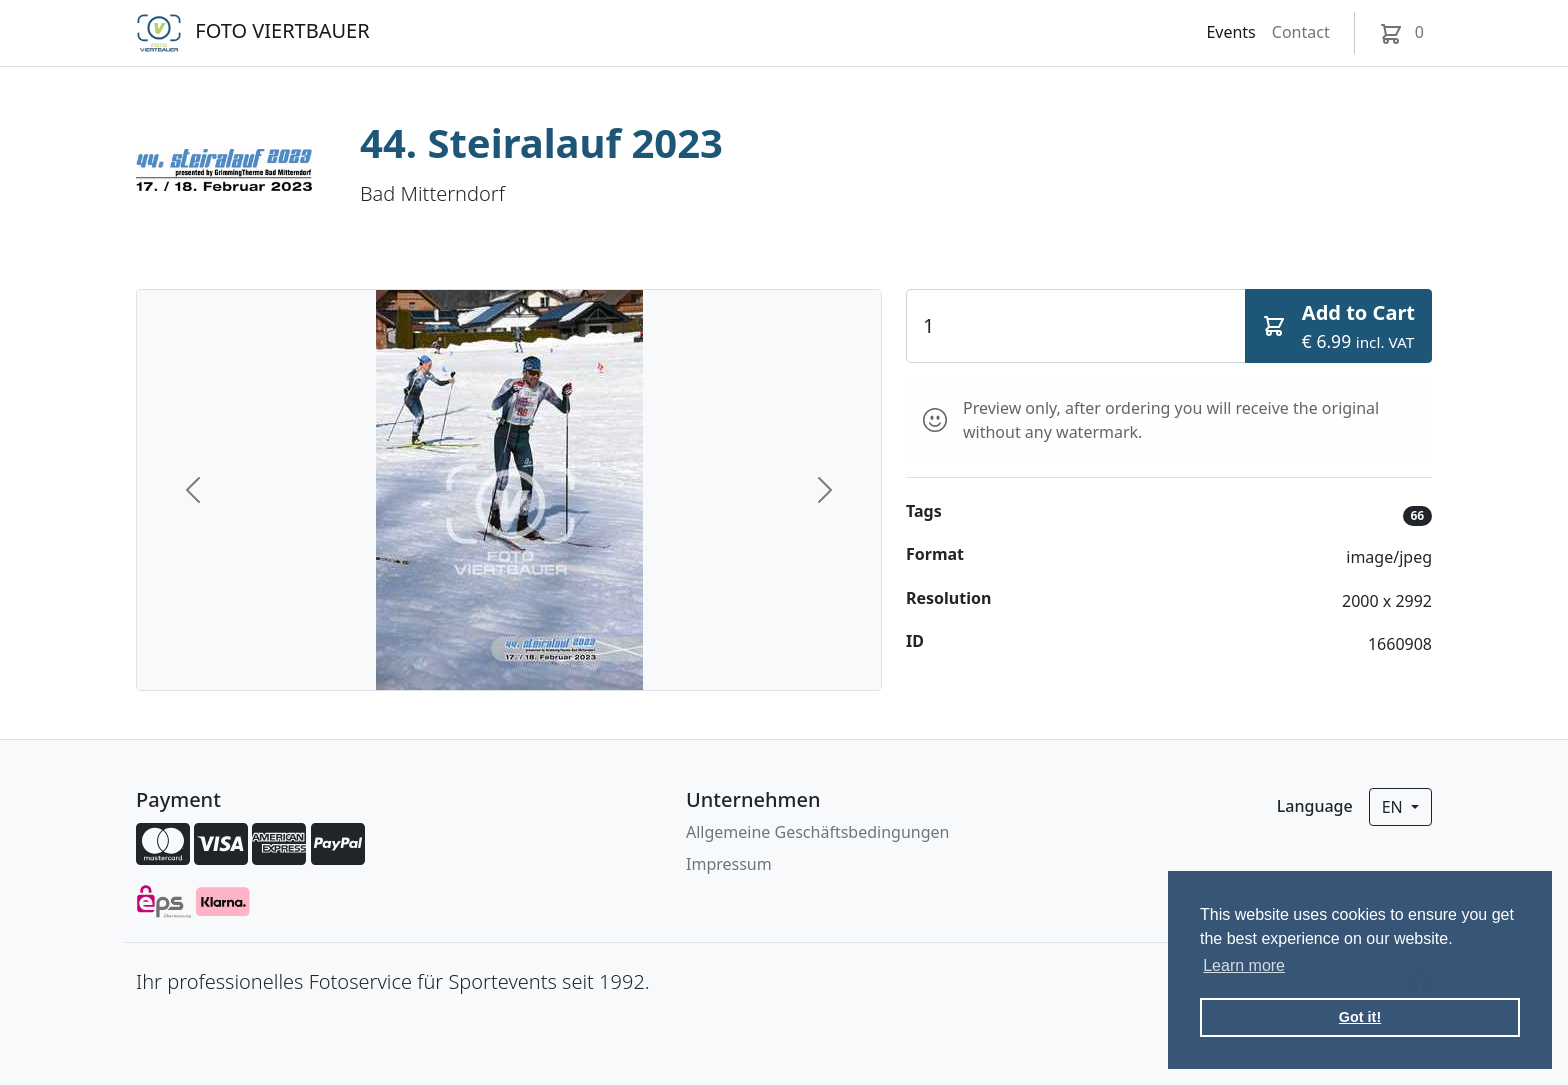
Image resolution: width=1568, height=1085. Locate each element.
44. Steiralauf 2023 (541, 142)
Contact (1301, 32)
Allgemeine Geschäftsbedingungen (817, 832)
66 (1417, 515)
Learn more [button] (1244, 965)
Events (1230, 32)
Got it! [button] (1360, 1017)
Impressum (729, 864)
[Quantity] (1076, 326)
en (1394, 807)
